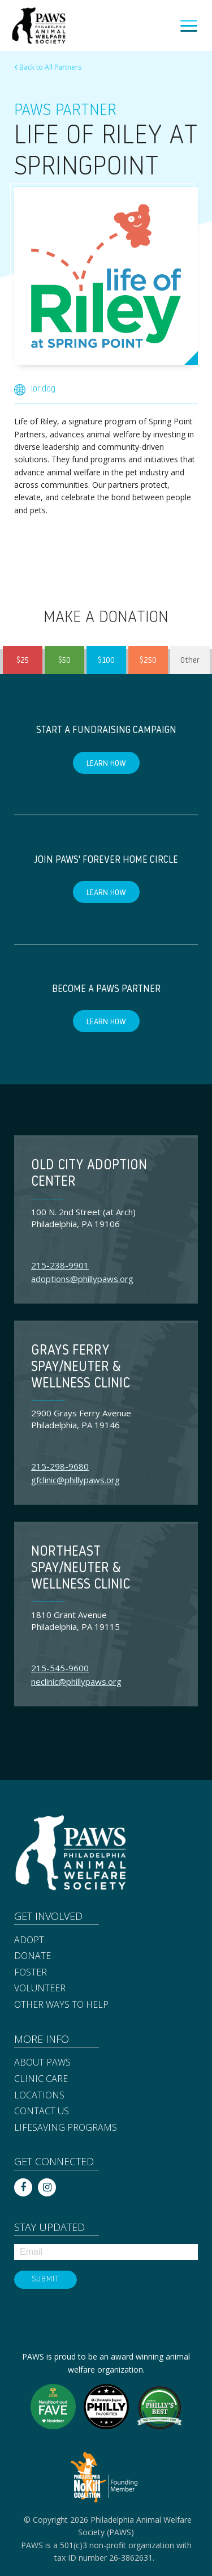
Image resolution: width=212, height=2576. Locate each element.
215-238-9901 (60, 1265)
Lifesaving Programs (65, 2128)
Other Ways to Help (61, 2005)
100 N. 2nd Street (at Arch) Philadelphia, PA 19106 (83, 1217)
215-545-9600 (60, 1668)
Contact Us (41, 2111)
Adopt (29, 1940)
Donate (32, 1956)
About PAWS (42, 2063)
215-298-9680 (60, 1466)
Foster (30, 1973)
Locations (39, 2095)
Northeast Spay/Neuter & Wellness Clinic (80, 1568)
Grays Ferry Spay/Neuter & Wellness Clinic (80, 1367)
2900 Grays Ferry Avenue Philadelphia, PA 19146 (81, 1418)
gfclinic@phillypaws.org (75, 1479)
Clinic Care (41, 2079)
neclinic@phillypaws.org (76, 1681)
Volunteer (40, 1988)
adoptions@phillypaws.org (82, 1278)
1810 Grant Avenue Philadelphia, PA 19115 (75, 1620)
